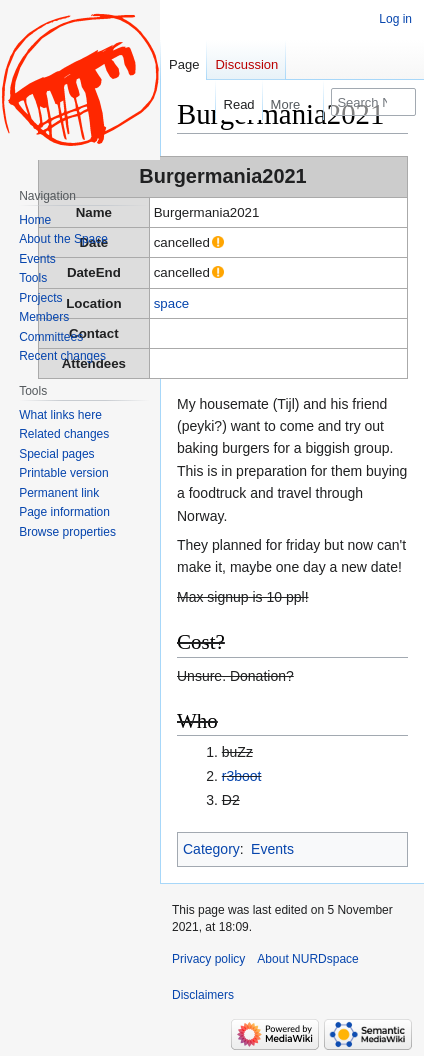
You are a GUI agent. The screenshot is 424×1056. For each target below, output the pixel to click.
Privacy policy (208, 959)
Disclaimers (203, 995)
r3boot (242, 776)
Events (272, 849)
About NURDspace (307, 959)
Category (211, 849)
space (171, 303)
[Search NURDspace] (373, 102)
